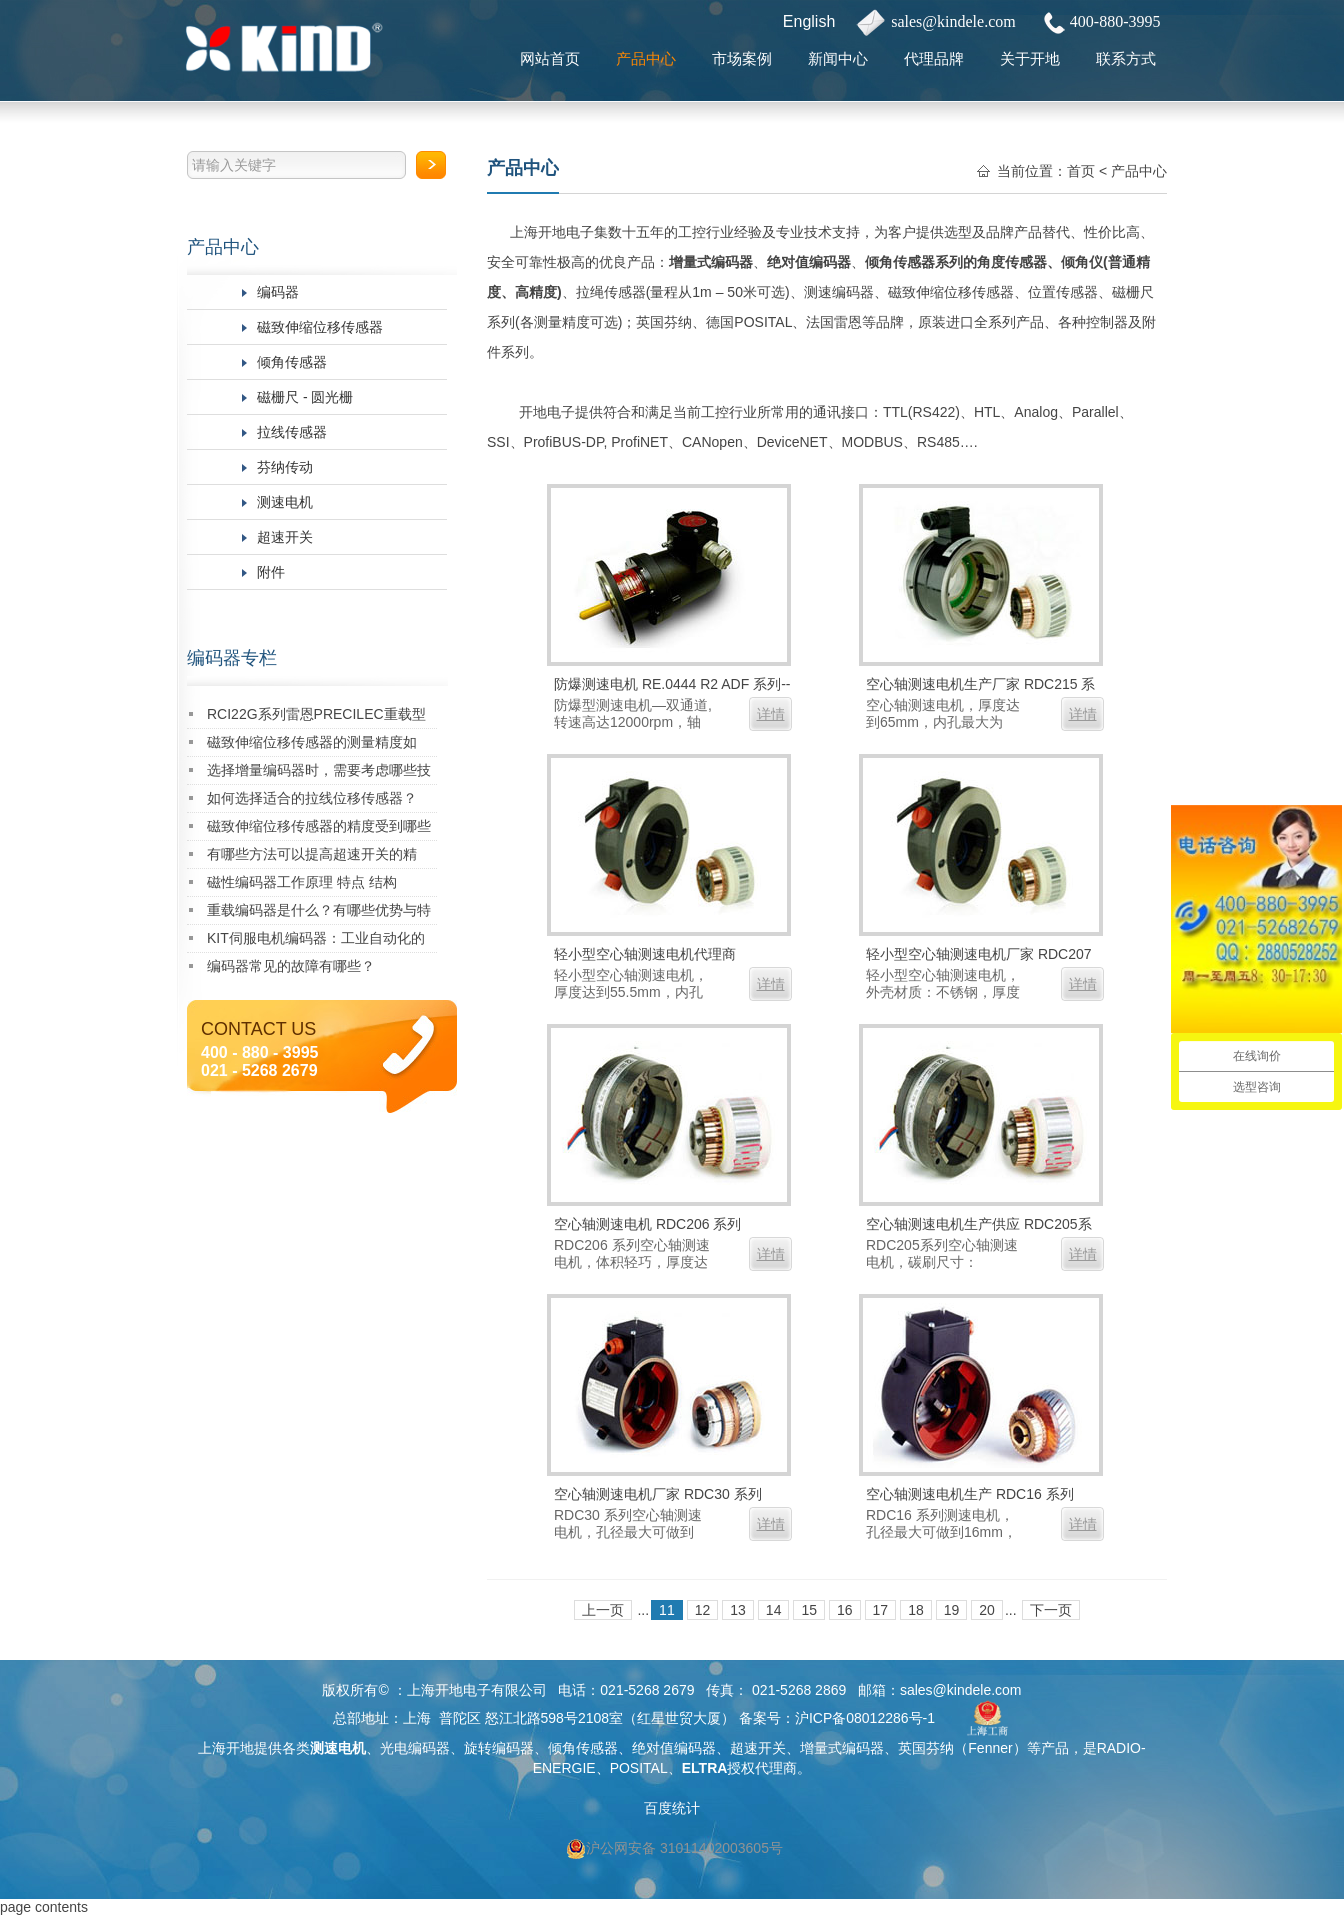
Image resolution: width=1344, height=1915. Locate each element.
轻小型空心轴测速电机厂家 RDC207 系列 (979, 956)
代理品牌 (934, 58)
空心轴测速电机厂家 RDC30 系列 (658, 1494)
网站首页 (550, 58)
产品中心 (646, 58)
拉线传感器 (292, 432)
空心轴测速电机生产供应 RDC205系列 (979, 1226)
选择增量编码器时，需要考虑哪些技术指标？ (319, 773)
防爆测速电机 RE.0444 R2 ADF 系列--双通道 (672, 686)
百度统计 (672, 1808)
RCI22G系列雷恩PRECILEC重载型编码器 (316, 717)
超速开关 (285, 537)
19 (952, 1610)
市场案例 (742, 58)
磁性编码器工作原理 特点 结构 (302, 882)
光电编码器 (415, 1748)
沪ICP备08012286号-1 (865, 1718)
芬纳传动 (285, 467)
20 (987, 1610)
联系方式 (1126, 58)
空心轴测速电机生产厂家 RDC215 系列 (980, 686)
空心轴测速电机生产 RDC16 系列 (970, 1494)
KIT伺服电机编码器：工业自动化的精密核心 (316, 941)
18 (916, 1610)
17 (881, 1610)
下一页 (1051, 1610)
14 (774, 1610)
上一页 (603, 1610)
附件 (271, 572)
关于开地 (1030, 58)
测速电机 (285, 502)
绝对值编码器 (809, 262)
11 (667, 1610)
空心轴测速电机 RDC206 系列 (647, 1224)
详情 (771, 714)
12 (703, 1610)
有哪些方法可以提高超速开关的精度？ (312, 857)
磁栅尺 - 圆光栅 (305, 397)
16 (845, 1610)
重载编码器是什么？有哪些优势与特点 (319, 913)
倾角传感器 (292, 362)
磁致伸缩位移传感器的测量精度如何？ (312, 745)
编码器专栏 (232, 658)
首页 (1081, 171)
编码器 (278, 292)
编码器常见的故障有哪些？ (291, 966)
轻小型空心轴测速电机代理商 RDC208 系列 (645, 956)
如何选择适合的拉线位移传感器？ (312, 798)
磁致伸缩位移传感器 (320, 327)
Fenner (990, 1748)
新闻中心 (838, 58)
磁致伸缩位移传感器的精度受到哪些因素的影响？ (319, 829)
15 (809, 1610)
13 (738, 1610)
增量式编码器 (711, 262)
